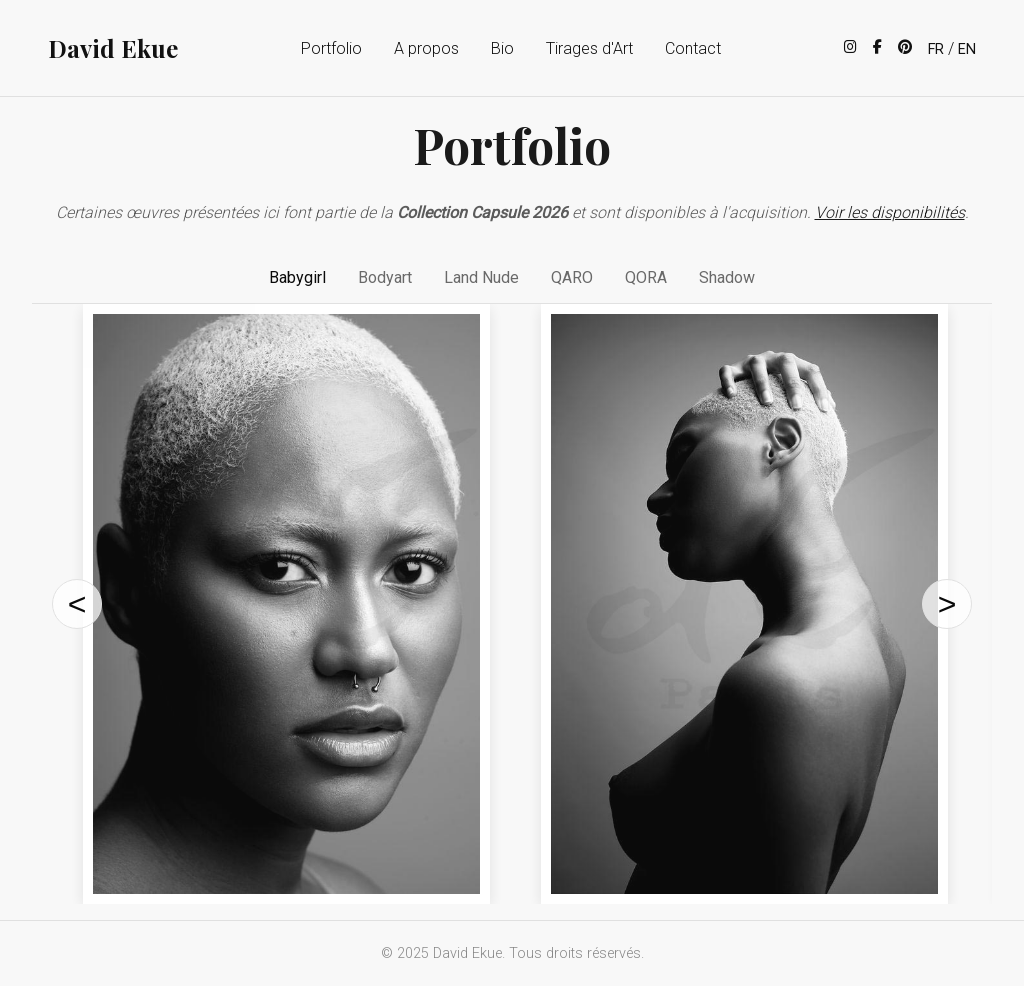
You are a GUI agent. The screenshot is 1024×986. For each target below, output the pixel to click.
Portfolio (331, 48)
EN (967, 49)
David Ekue (113, 48)
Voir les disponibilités (890, 212)
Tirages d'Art (589, 48)
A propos (426, 48)
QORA (646, 277)
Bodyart (385, 277)
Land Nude (481, 277)
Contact (693, 48)
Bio (502, 48)
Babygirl (297, 277)
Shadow (727, 277)
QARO (572, 277)
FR (936, 49)
